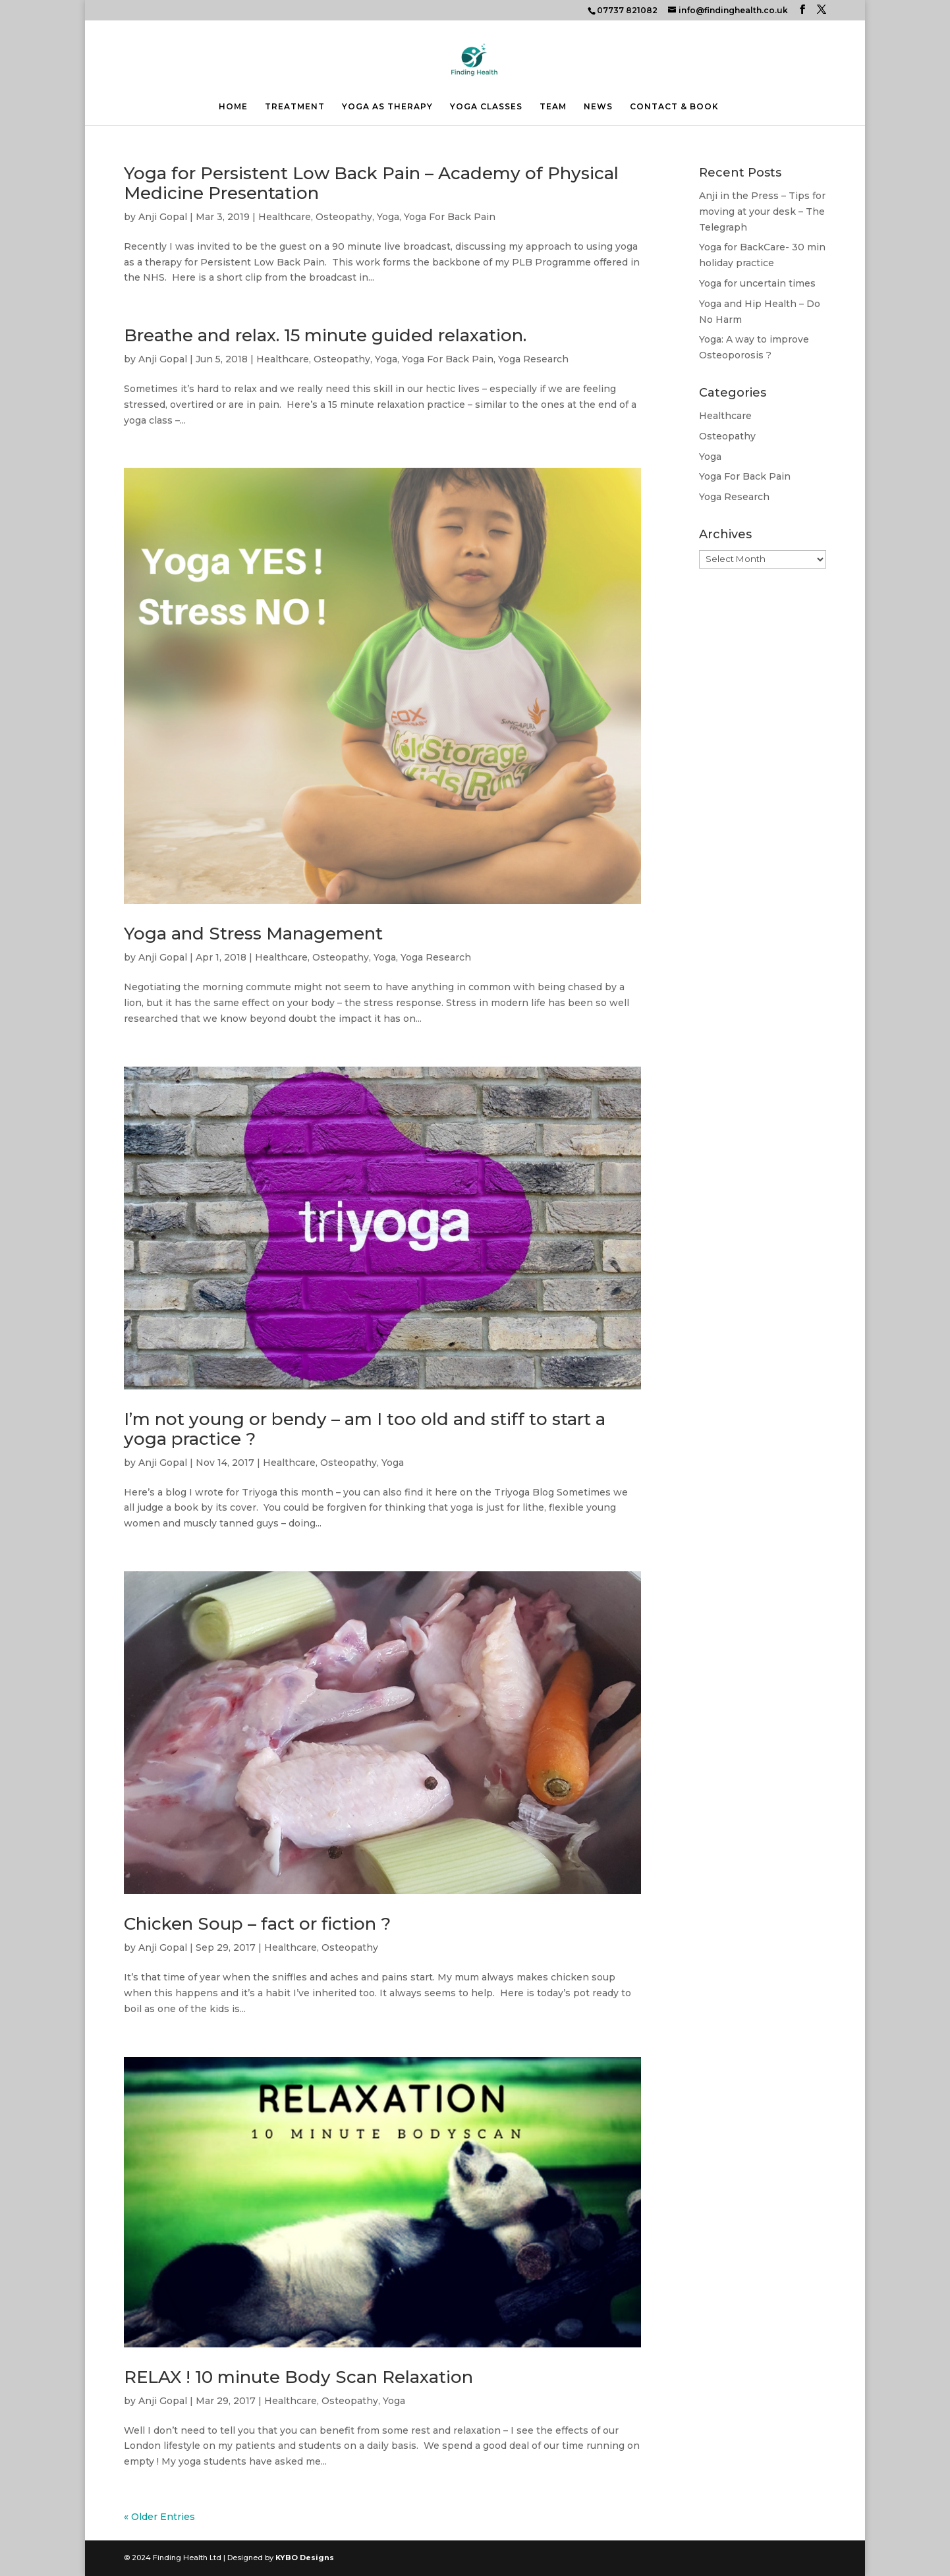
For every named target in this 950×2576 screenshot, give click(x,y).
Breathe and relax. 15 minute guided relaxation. (325, 335)
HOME (233, 106)
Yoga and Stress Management (253, 933)
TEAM (553, 106)
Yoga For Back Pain (449, 217)
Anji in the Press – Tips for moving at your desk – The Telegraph (762, 211)
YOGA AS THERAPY (387, 106)
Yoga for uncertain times (757, 283)
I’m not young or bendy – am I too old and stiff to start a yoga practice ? (364, 1429)
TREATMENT (295, 106)
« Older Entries (159, 2517)
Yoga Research (533, 359)
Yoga (388, 217)
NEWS (598, 106)
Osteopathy (344, 217)
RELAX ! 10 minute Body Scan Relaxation (298, 2377)
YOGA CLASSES (486, 106)
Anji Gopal (162, 217)
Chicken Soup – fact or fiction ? (257, 1923)
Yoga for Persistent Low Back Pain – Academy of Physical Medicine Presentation (371, 183)
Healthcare (284, 217)
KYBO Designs (304, 2557)
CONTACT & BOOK (674, 106)
